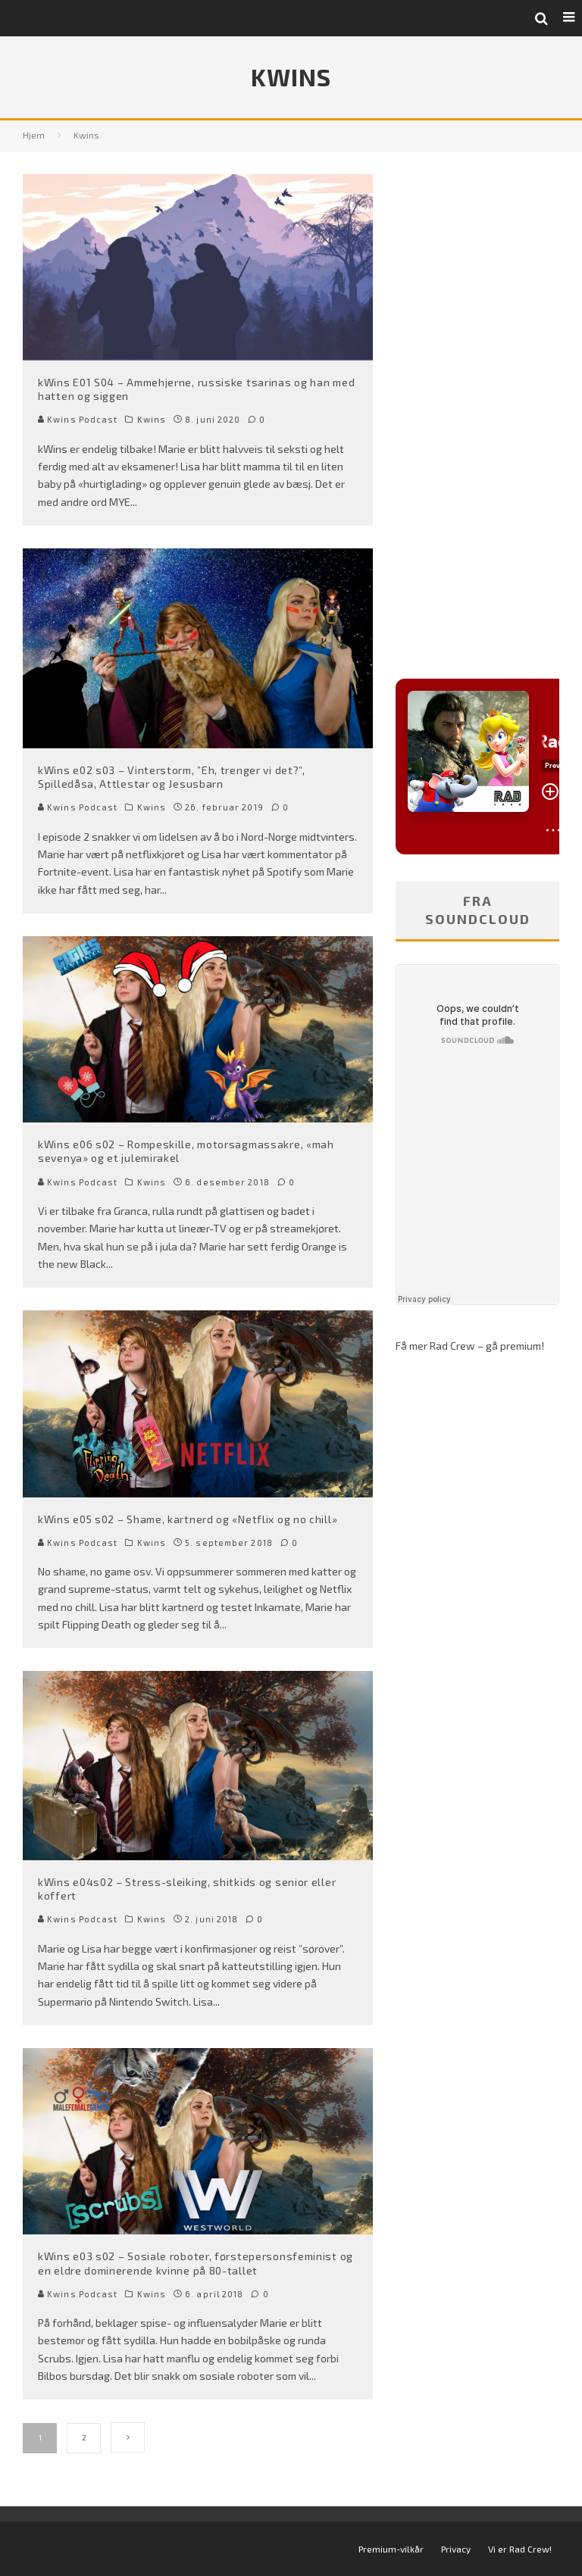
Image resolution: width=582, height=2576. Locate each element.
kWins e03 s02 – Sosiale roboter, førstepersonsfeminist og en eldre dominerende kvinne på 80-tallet (195, 2263)
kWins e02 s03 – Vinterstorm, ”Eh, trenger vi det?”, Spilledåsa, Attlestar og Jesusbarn (171, 776)
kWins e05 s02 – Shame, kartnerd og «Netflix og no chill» (187, 1519)
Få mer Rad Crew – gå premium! (470, 1345)
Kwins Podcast (77, 419)
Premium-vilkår (391, 2548)
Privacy (456, 2548)
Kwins (152, 419)
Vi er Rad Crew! (520, 2548)
